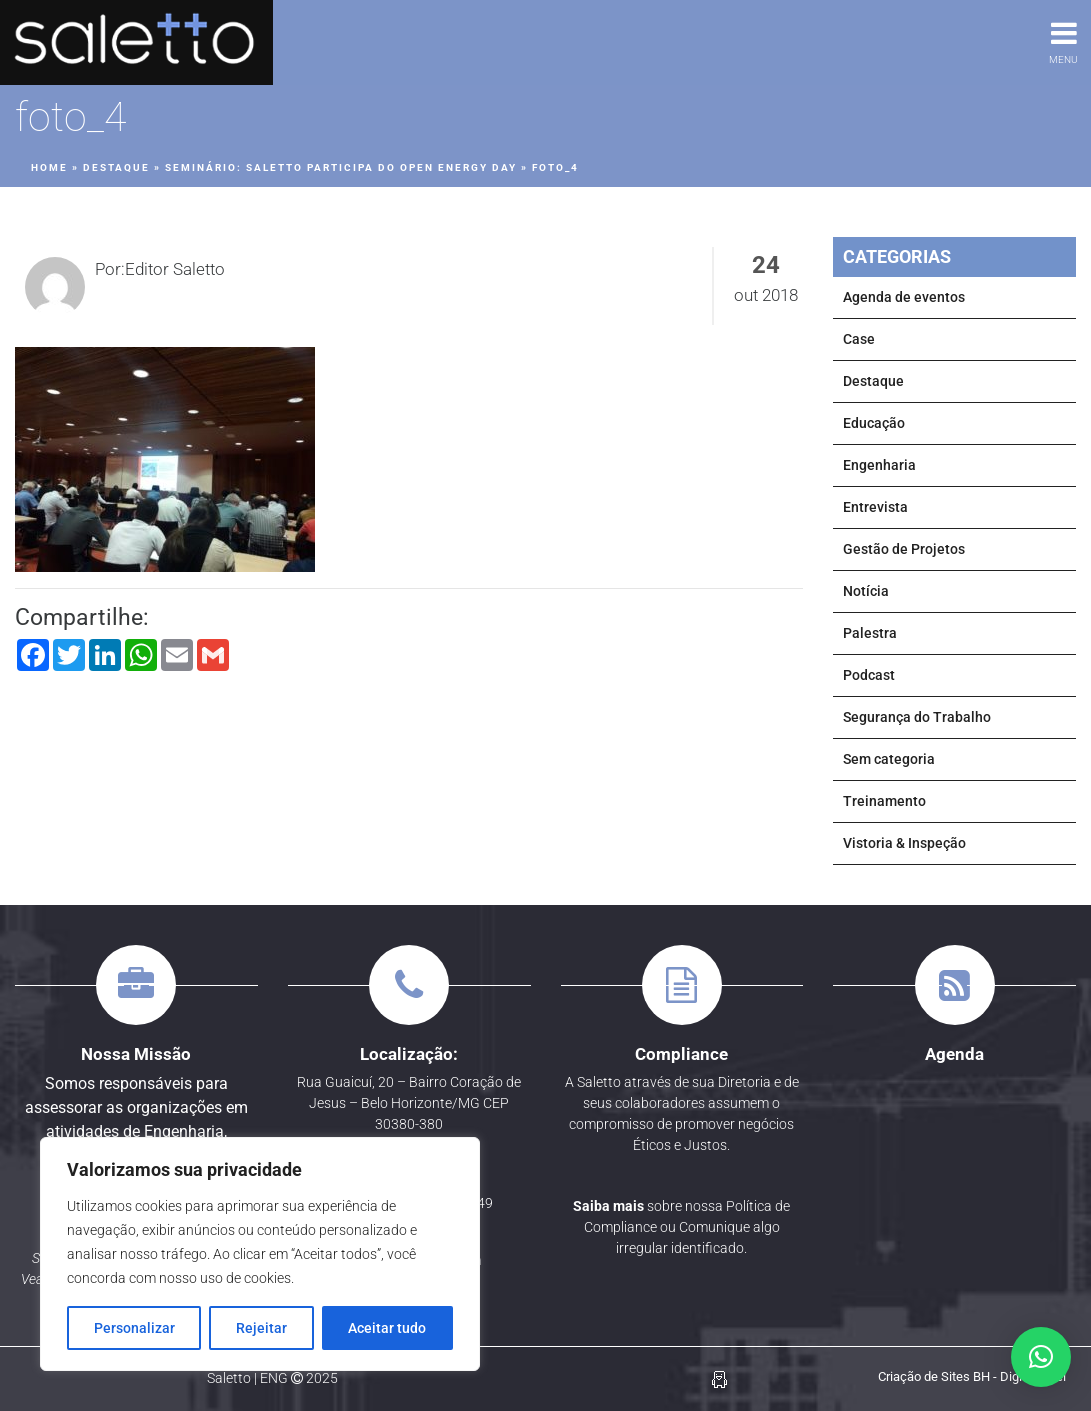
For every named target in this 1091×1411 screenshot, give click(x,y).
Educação (874, 423)
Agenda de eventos (904, 297)
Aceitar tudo (387, 1328)
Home (49, 167)
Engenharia (879, 465)
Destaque (116, 167)
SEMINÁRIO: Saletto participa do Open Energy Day (341, 167)
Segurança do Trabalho (917, 717)
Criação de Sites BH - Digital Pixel (972, 1376)
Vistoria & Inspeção (904, 843)
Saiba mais (608, 1206)
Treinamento (884, 801)
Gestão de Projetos (904, 549)
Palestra (870, 633)
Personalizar (134, 1328)
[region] (260, 1254)
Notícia (866, 591)
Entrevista (875, 507)
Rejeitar (261, 1328)
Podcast (869, 675)
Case (859, 339)
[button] (1041, 1357)
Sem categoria (889, 759)
